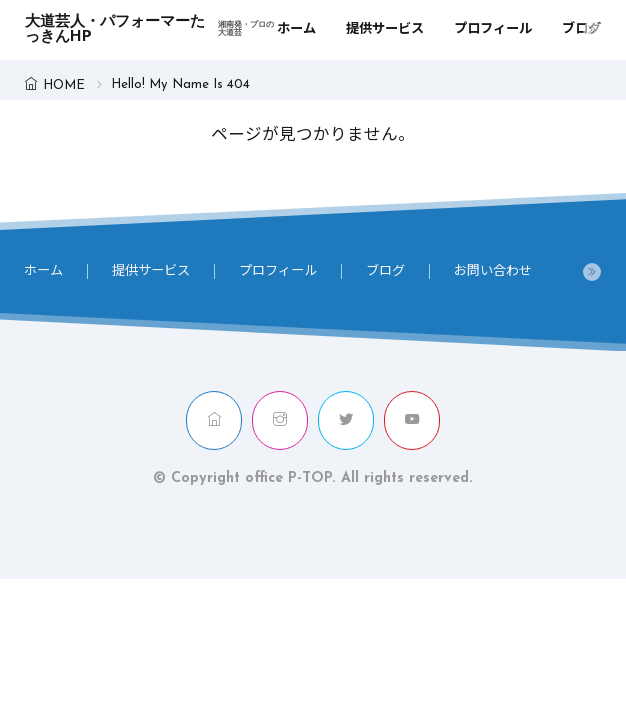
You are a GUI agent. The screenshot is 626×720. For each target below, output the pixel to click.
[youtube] (412, 420)
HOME (64, 85)
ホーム (296, 29)
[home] (214, 420)
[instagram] (280, 420)
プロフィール (493, 29)
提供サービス (385, 29)
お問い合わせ (493, 271)
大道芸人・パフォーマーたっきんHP (151, 30)
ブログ (581, 29)
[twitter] (346, 420)
